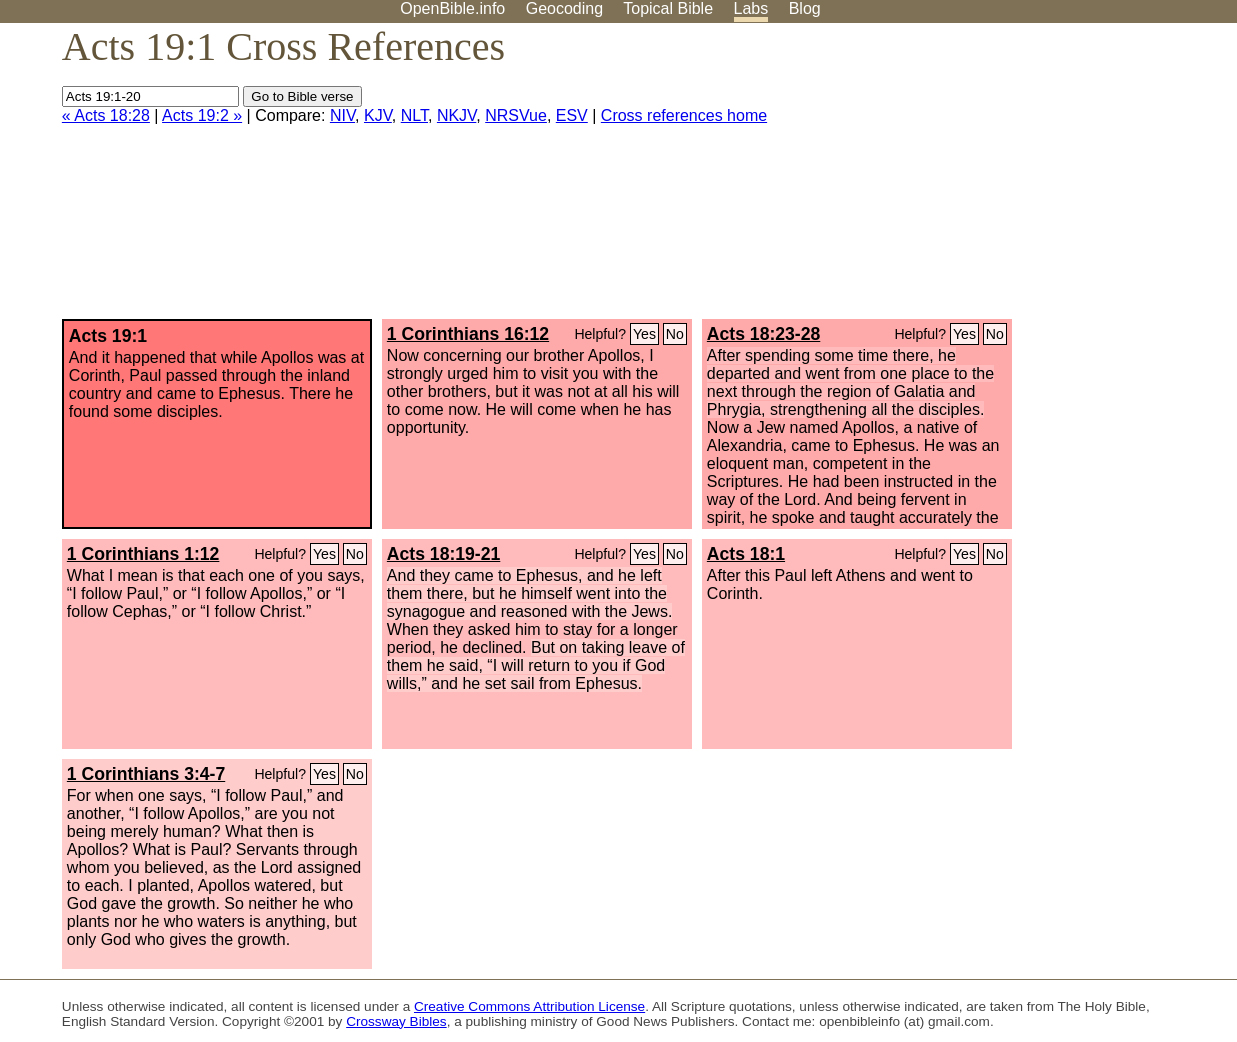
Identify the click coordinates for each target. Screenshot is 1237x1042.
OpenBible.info (452, 8)
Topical (668, 8)
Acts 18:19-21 (443, 554)
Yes (644, 334)
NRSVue (516, 115)
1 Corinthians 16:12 (468, 334)
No (675, 334)
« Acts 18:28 (106, 115)
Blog (805, 8)
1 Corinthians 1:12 (143, 554)
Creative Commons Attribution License (529, 1006)
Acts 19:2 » (202, 115)
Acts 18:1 (746, 554)
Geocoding (564, 8)
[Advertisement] (1035, 179)
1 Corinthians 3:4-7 (146, 774)
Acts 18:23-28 (763, 334)
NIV (342, 115)
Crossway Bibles (396, 1021)
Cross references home (684, 115)
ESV (572, 115)
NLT (414, 115)
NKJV (456, 115)
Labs (751, 8)
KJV (378, 115)
